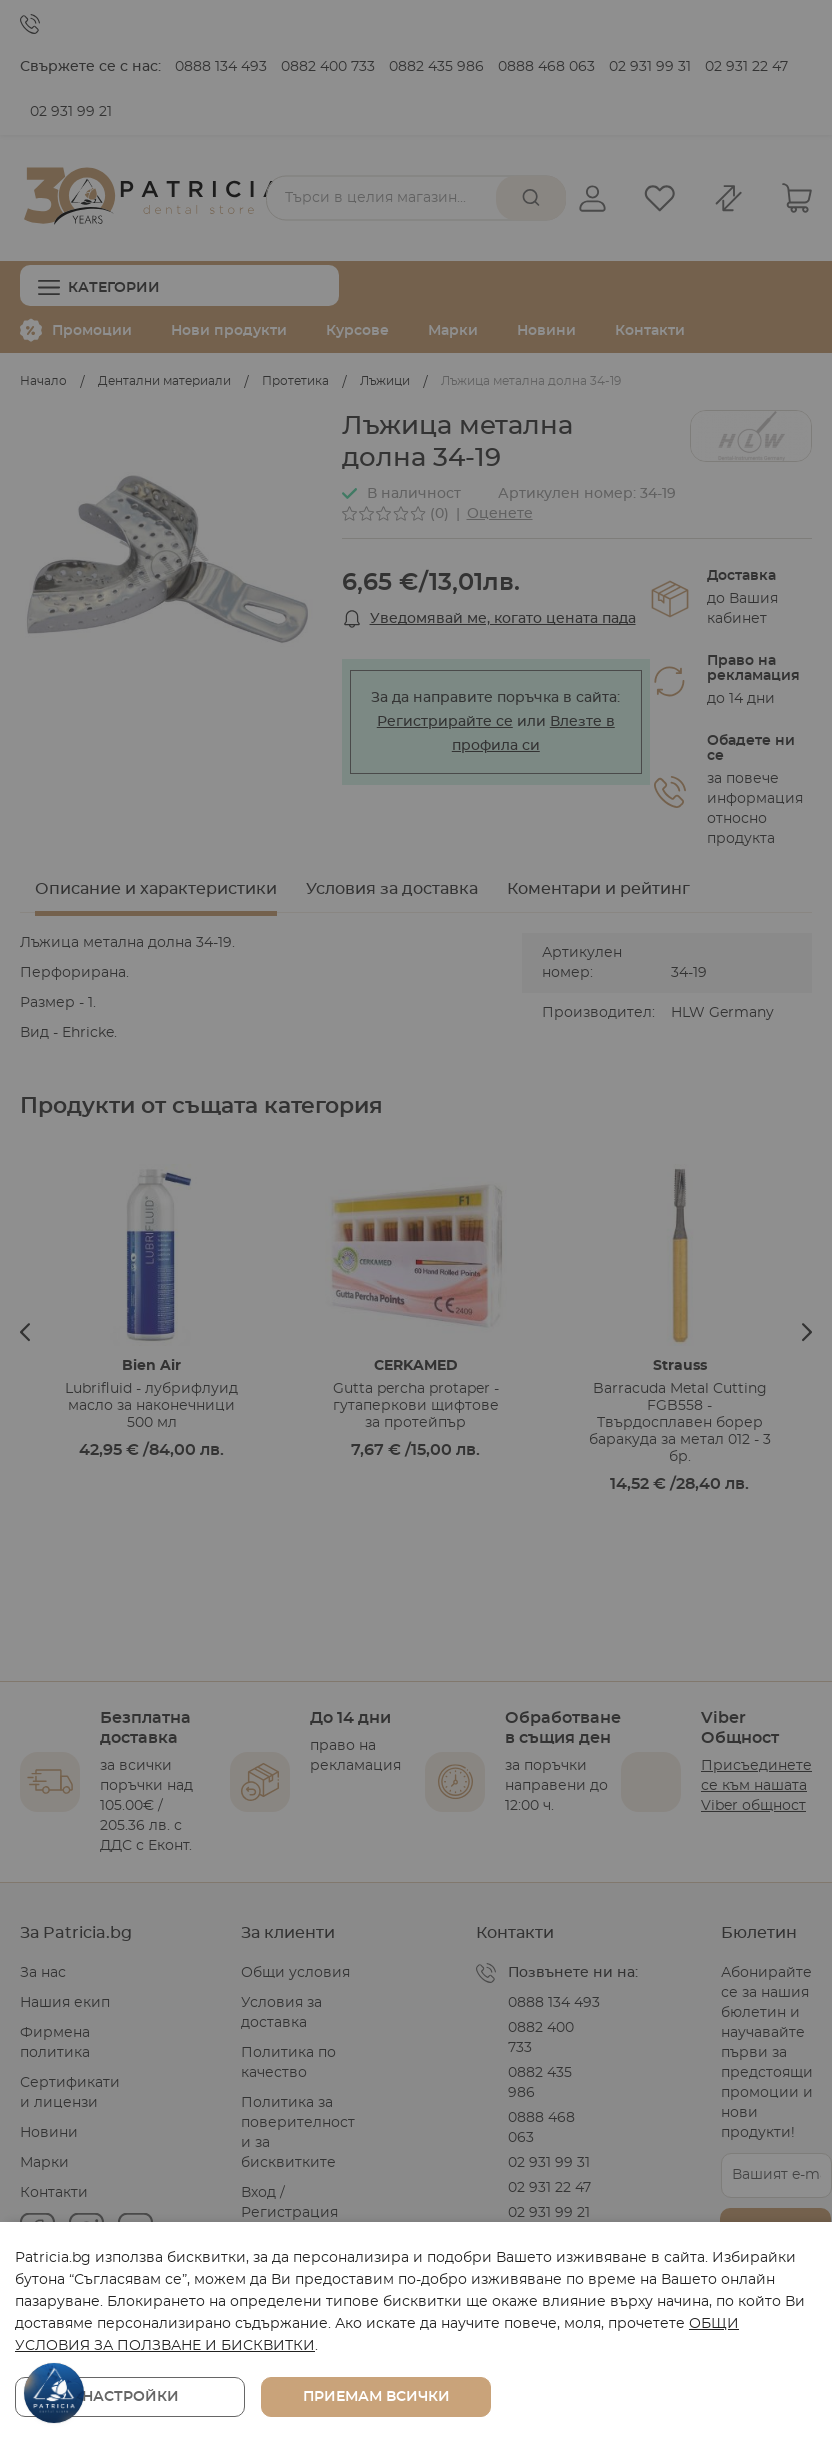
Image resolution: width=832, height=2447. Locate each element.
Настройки (130, 2397)
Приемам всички (376, 2397)
